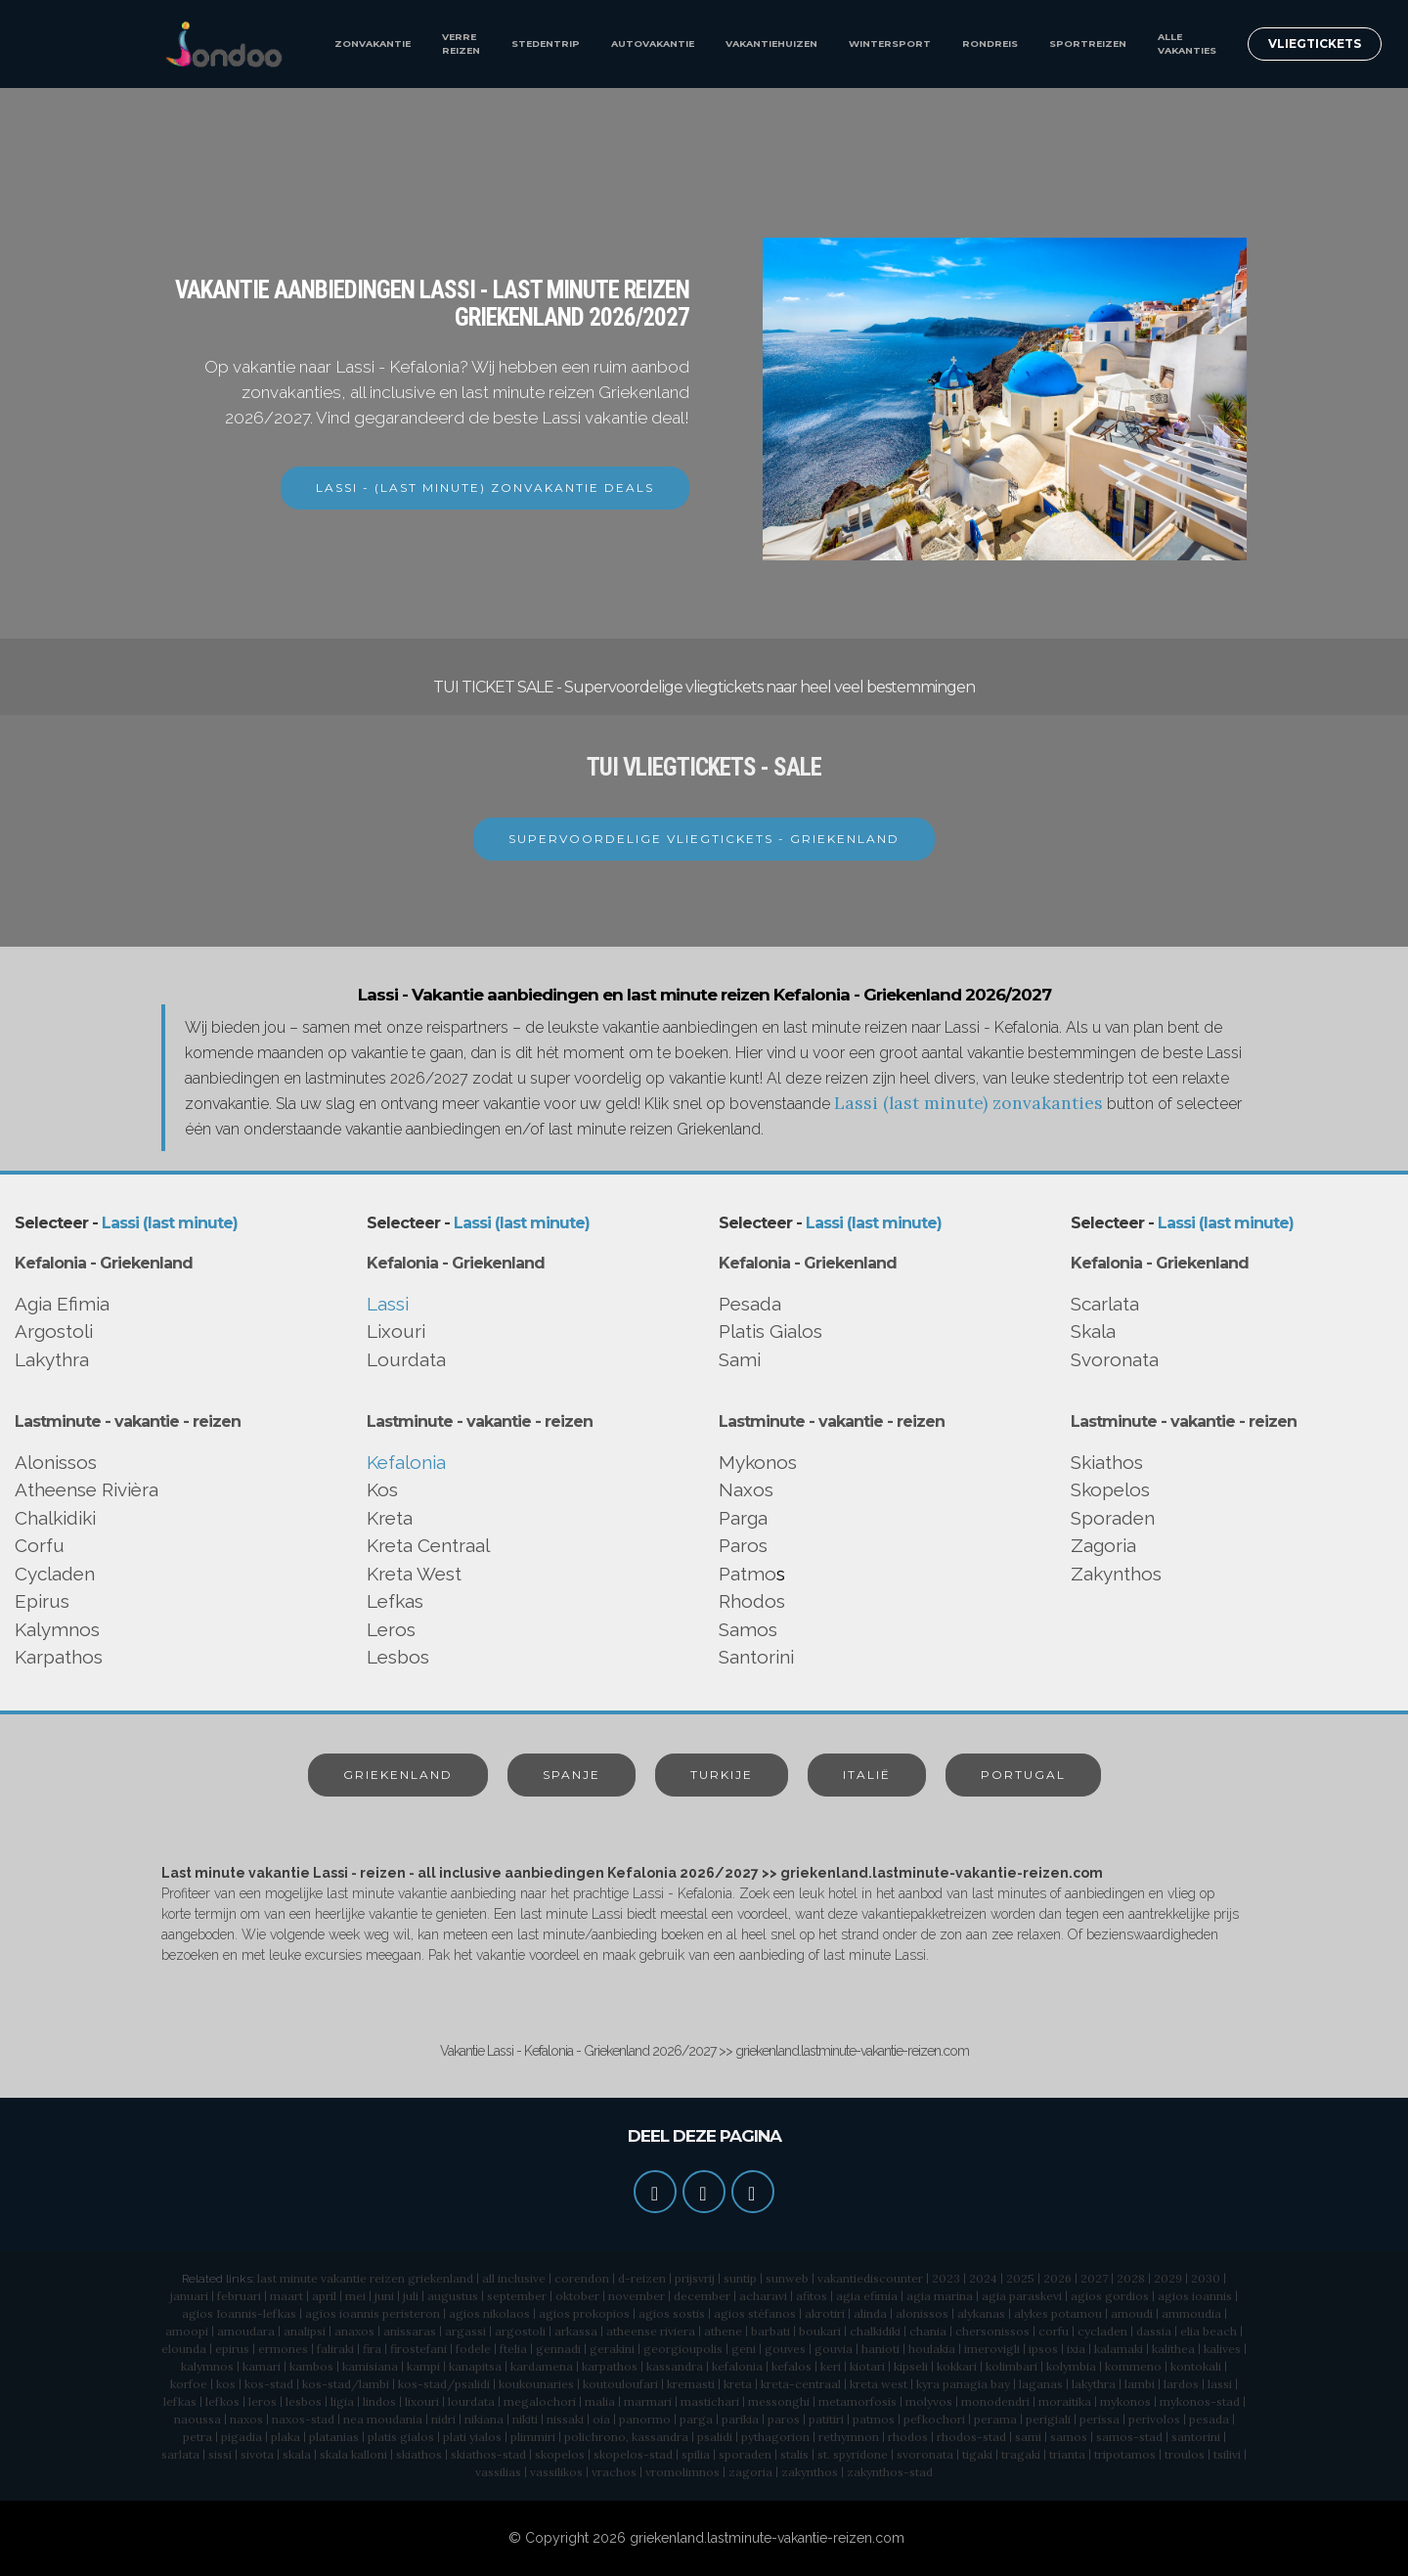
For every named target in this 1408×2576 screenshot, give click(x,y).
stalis (794, 2454)
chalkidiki (875, 2331)
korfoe (188, 2383)
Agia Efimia (62, 1303)
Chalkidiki (55, 1518)
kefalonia (737, 2366)
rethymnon (848, 2436)
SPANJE (571, 1774)
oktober (577, 2295)
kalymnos (207, 2366)
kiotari (867, 2366)
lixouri (422, 2401)
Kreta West (414, 1573)
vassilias (498, 2472)
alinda (870, 2313)
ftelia (513, 2348)
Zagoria (1103, 1545)
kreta (738, 2383)
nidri (443, 2419)
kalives (1222, 2348)
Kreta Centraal (428, 1545)
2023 (946, 2278)
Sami (740, 1359)
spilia (696, 2454)
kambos (311, 2366)
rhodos (908, 2436)
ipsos (1043, 2348)
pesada (1209, 2419)
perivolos (1154, 2419)
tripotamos (1125, 2454)
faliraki (335, 2348)
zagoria (750, 2472)
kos (226, 2383)
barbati (770, 2331)
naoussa (197, 2419)
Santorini (756, 1656)
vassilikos (556, 2472)
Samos (748, 1629)
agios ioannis (1195, 2295)
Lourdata (406, 1359)
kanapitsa (475, 2366)
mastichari (710, 2401)
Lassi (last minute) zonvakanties (968, 1102)
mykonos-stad (1200, 2401)
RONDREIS (990, 43)
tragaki (1020, 2454)
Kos (382, 1489)
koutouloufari (620, 2383)
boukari (820, 2331)
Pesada (750, 1303)
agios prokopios (584, 2313)
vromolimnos (682, 2472)
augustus (452, 2295)
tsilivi (1227, 2454)
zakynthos (809, 2472)
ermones (283, 2348)
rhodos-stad (971, 2436)
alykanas (981, 2313)
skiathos (419, 2454)
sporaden (745, 2454)
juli (410, 2295)
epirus (232, 2348)
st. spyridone (852, 2454)
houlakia (931, 2348)
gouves (785, 2348)
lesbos (304, 2401)
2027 (1094, 2278)
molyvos (928, 2401)
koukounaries (536, 2383)
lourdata (471, 2401)
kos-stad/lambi (345, 2383)
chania (927, 2331)
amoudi (1132, 2313)
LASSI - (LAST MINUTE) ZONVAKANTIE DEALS (485, 487)
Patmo (747, 1573)
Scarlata (1105, 1303)
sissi (220, 2454)
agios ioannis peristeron (372, 2313)
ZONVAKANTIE (372, 43)
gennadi (558, 2348)
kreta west (878, 2383)
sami (1028, 2436)
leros (262, 2401)
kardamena (541, 2366)
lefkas (180, 2401)
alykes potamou (1058, 2313)
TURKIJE (721, 1774)
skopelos (560, 2454)
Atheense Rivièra (86, 1489)
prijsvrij (695, 2278)
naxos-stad (303, 2419)
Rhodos (752, 1601)
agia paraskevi (1022, 2295)
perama (995, 2419)
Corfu (40, 1545)
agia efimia (867, 2295)
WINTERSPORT (890, 43)
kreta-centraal (801, 2383)
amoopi (186, 2331)
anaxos (354, 2331)
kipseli (911, 2366)
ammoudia (1191, 2313)
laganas (1041, 2383)
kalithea (1173, 2348)
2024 (983, 2278)
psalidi (714, 2436)
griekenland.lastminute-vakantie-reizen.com (767, 2538)
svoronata (925, 2454)
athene (723, 2331)
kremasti (691, 2383)
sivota (257, 2454)
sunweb (787, 2278)
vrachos (614, 2472)
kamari (261, 2366)
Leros (391, 1629)
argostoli (520, 2331)
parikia (740, 2419)
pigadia (241, 2436)
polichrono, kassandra (626, 2436)
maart (286, 2295)
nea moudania (382, 2419)
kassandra (674, 2366)
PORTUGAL (1023, 1774)
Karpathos (59, 1656)
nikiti (525, 2419)
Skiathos (1107, 1462)
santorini (1195, 2436)
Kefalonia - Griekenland (104, 1263)
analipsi (305, 2331)
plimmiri (532, 2436)
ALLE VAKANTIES (1187, 43)
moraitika (1064, 2401)
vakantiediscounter (870, 2278)
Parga (743, 1518)
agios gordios (1110, 2295)
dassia (1153, 2331)
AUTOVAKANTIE (652, 43)
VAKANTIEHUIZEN (771, 43)
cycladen (1102, 2331)
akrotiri (825, 2313)
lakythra (1094, 2383)
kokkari (957, 2366)
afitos (811, 2295)
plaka (285, 2436)
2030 (1205, 2278)
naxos (246, 2419)
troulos (1185, 2454)
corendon (581, 2278)
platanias (334, 2436)
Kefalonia (406, 1462)
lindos (379, 2401)
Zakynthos (1116, 1573)
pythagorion (775, 2436)
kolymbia (1071, 2366)
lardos (1181, 2383)
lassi (1220, 2383)
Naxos (746, 1489)
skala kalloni (353, 2454)
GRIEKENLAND (398, 1774)
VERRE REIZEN (461, 43)
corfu (1053, 2331)
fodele (473, 2348)
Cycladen (55, 1573)
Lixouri (396, 1331)
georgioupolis (683, 2348)
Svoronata (1115, 1359)
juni (384, 2295)
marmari (648, 2401)
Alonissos (56, 1462)
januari (189, 2295)
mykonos (1125, 2401)
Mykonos (758, 1462)
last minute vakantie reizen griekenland (365, 2278)
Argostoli (54, 1331)
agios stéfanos (755, 2313)
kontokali (1195, 2366)
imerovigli (992, 2348)
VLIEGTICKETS (1314, 43)
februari (239, 2295)
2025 (1020, 2278)
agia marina (939, 2295)
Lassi (388, 1303)
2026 (1057, 2278)
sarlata (180, 2454)
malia (600, 2401)
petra (197, 2436)
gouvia (833, 2348)
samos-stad (1129, 2436)
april (324, 2295)
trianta (1067, 2454)
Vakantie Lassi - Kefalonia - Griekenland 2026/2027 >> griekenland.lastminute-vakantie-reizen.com (704, 2051)
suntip (740, 2278)
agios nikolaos (489, 2313)
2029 (1168, 2278)
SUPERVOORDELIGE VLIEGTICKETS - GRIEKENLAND (704, 838)
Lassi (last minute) (170, 1223)
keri (830, 2366)
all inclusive (514, 2278)
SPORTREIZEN (1087, 43)
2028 (1131, 2278)
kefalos (791, 2366)
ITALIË (867, 1774)
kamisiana (370, 2366)
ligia (342, 2401)
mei (355, 2295)
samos (1068, 2436)
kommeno (1133, 2366)
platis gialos (401, 2436)
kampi (423, 2366)
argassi (465, 2331)
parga (696, 2419)
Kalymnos (57, 1629)
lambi (1139, 2383)
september (517, 2295)
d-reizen (642, 2278)
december (702, 2295)
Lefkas (395, 1601)
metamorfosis (857, 2401)
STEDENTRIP (545, 43)
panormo (645, 2419)
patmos (874, 2419)
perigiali (1048, 2419)
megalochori (540, 2401)
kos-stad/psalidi (444, 2383)
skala (297, 2454)
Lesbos (398, 1656)
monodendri (995, 2401)
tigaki (977, 2454)
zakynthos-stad (890, 2472)
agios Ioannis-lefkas (239, 2313)
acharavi (763, 2295)
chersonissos (992, 2331)
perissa (1099, 2419)
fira (372, 2348)
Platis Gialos (770, 1331)
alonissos (922, 2313)
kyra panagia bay (963, 2383)
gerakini (612, 2348)
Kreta (390, 1518)
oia (601, 2419)
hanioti (880, 2348)
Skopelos (1110, 1489)
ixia (1076, 2348)
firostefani (418, 2348)
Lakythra (52, 1359)
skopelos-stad (633, 2454)
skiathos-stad (488, 2454)
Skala (1093, 1331)
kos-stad (268, 2383)
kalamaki (1118, 2348)
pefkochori (934, 2419)
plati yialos (472, 2436)
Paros (743, 1545)
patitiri (826, 2419)
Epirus (42, 1601)
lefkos (222, 2401)
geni (743, 2348)
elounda (183, 2348)
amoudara (246, 2331)
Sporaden (1113, 1518)
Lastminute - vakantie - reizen (128, 1421)
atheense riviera (650, 2331)
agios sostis (671, 2313)
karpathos (610, 2366)
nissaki (565, 2419)
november (636, 2295)
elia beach (1208, 2331)
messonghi (779, 2401)
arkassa (575, 2331)
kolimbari (1011, 2366)
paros (784, 2419)
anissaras (409, 2331)
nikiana (484, 2419)
